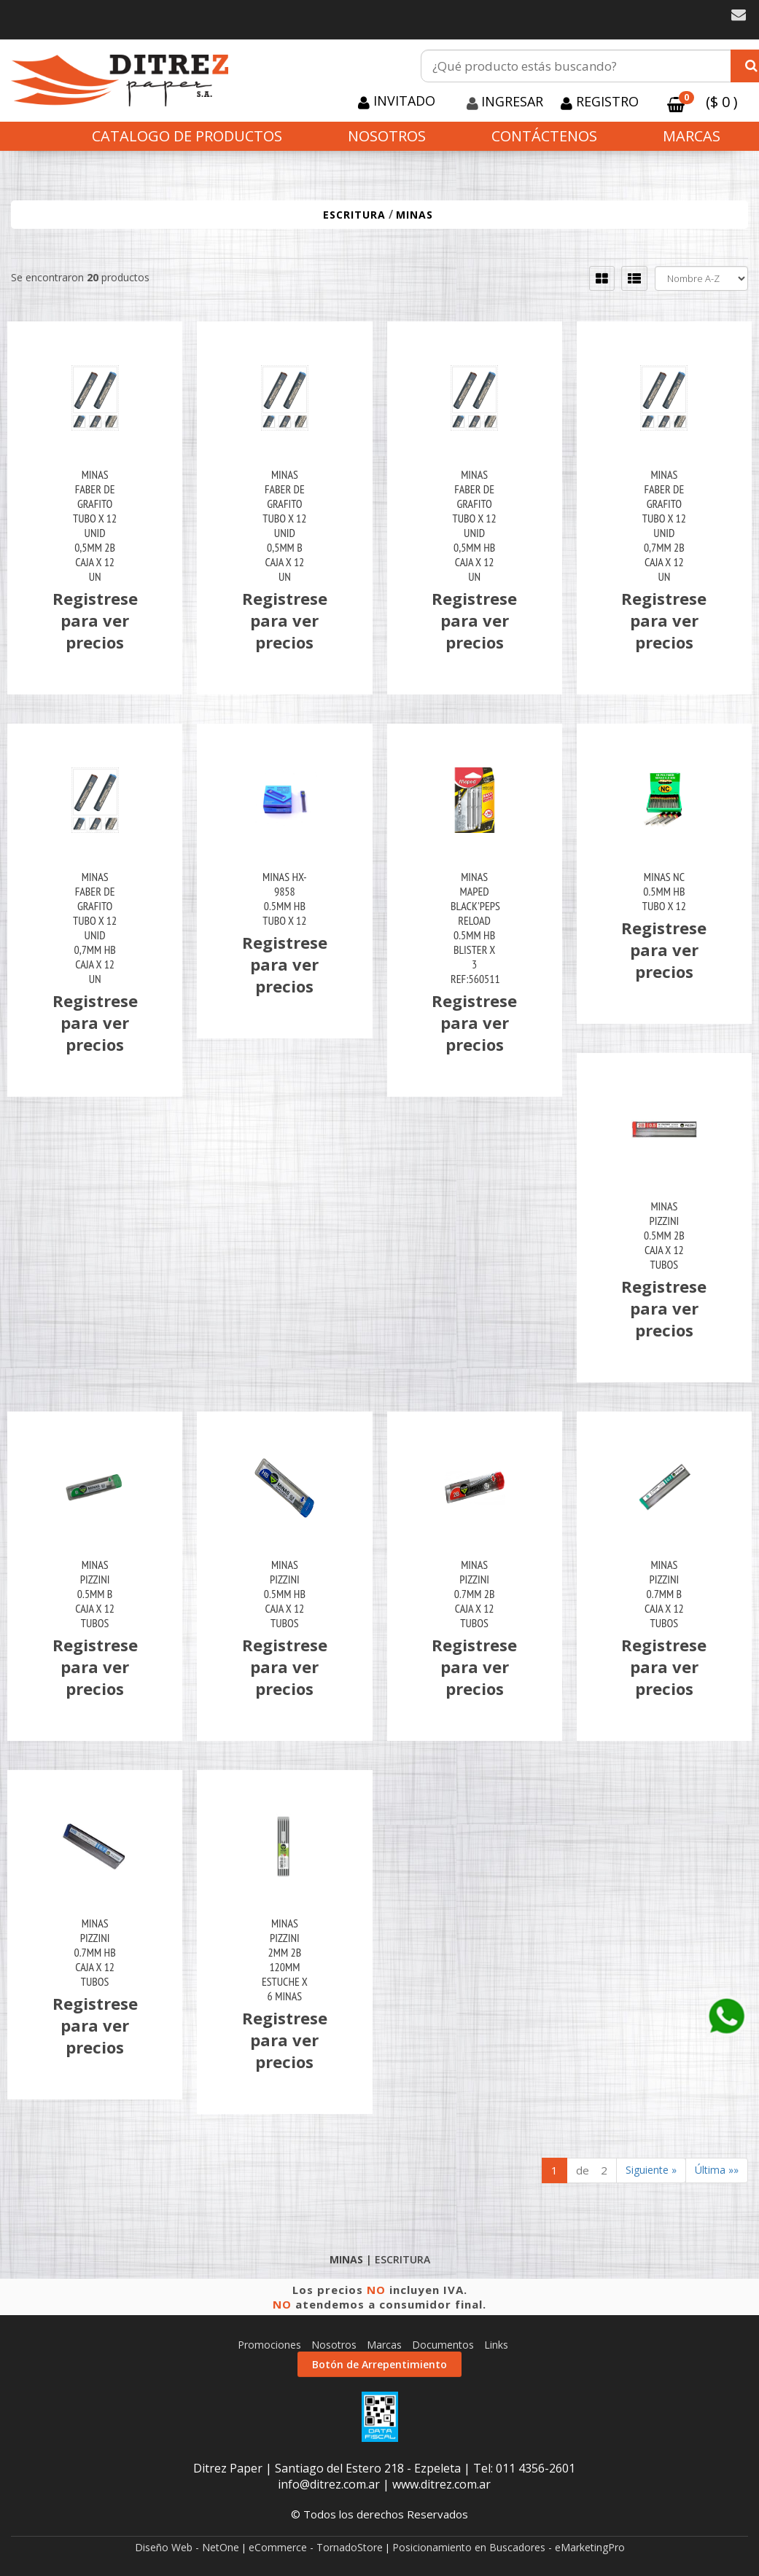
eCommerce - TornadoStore (316, 2547)
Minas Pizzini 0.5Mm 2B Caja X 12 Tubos (664, 1235)
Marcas (691, 136)
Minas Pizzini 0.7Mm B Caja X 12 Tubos (664, 1593)
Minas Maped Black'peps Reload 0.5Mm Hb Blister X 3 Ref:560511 (474, 927)
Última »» (717, 2170)
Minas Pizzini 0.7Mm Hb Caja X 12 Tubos (95, 1952)
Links (496, 2345)
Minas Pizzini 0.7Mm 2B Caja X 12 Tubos (474, 1593)
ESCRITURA (354, 215)
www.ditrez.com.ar (441, 2484)
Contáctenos (544, 136)
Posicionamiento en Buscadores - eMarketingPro (508, 2547)
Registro (605, 101)
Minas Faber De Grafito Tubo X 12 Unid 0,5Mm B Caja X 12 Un (284, 525)
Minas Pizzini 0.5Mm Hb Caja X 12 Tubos (284, 1593)
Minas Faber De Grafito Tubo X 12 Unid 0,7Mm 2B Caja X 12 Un (664, 525)
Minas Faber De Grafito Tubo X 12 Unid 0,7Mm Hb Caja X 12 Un (95, 927)
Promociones (269, 2345)
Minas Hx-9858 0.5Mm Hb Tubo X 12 (284, 898)
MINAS (414, 215)
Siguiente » (651, 2170)
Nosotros (387, 136)
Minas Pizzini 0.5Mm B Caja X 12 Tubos (94, 1593)
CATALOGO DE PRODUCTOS (187, 136)
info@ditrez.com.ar (329, 2484)
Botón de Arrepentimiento (379, 2364)
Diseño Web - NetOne (187, 2547)
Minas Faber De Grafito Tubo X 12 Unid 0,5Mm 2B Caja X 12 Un (95, 525)
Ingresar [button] (512, 101)
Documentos (443, 2345)
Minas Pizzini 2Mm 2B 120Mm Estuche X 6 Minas (285, 1959)
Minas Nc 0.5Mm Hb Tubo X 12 (664, 891)
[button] (738, 15)
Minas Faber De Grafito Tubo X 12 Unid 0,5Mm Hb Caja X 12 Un (475, 525)
